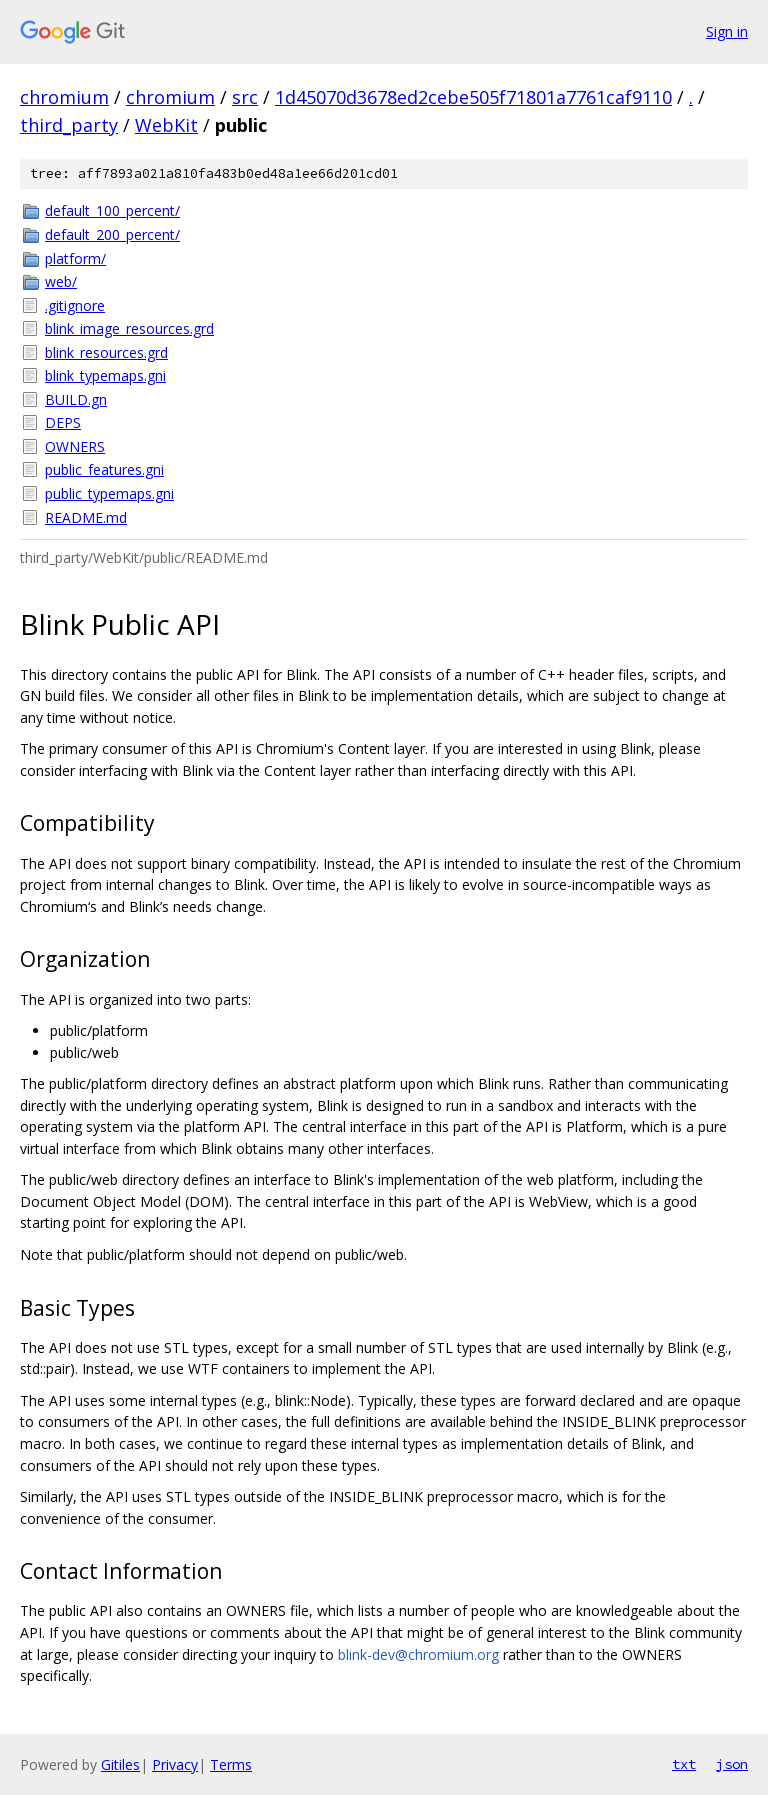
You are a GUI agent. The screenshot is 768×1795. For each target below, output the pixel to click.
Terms (231, 1764)
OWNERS (75, 446)
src (245, 97)
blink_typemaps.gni (105, 375)
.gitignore (75, 305)
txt (684, 1764)
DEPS (63, 422)
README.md (86, 517)
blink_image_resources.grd (129, 328)
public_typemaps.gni (109, 493)
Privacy (175, 1764)
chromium (64, 97)
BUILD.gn (76, 399)
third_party (69, 125)
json (732, 1764)
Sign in (727, 31)
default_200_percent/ (112, 234)
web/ (61, 281)
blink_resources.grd (106, 352)
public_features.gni (104, 469)
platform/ (75, 258)
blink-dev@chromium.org (418, 1654)
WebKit (166, 125)
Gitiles (120, 1764)
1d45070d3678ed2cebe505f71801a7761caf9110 (473, 97)
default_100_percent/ (112, 210)
